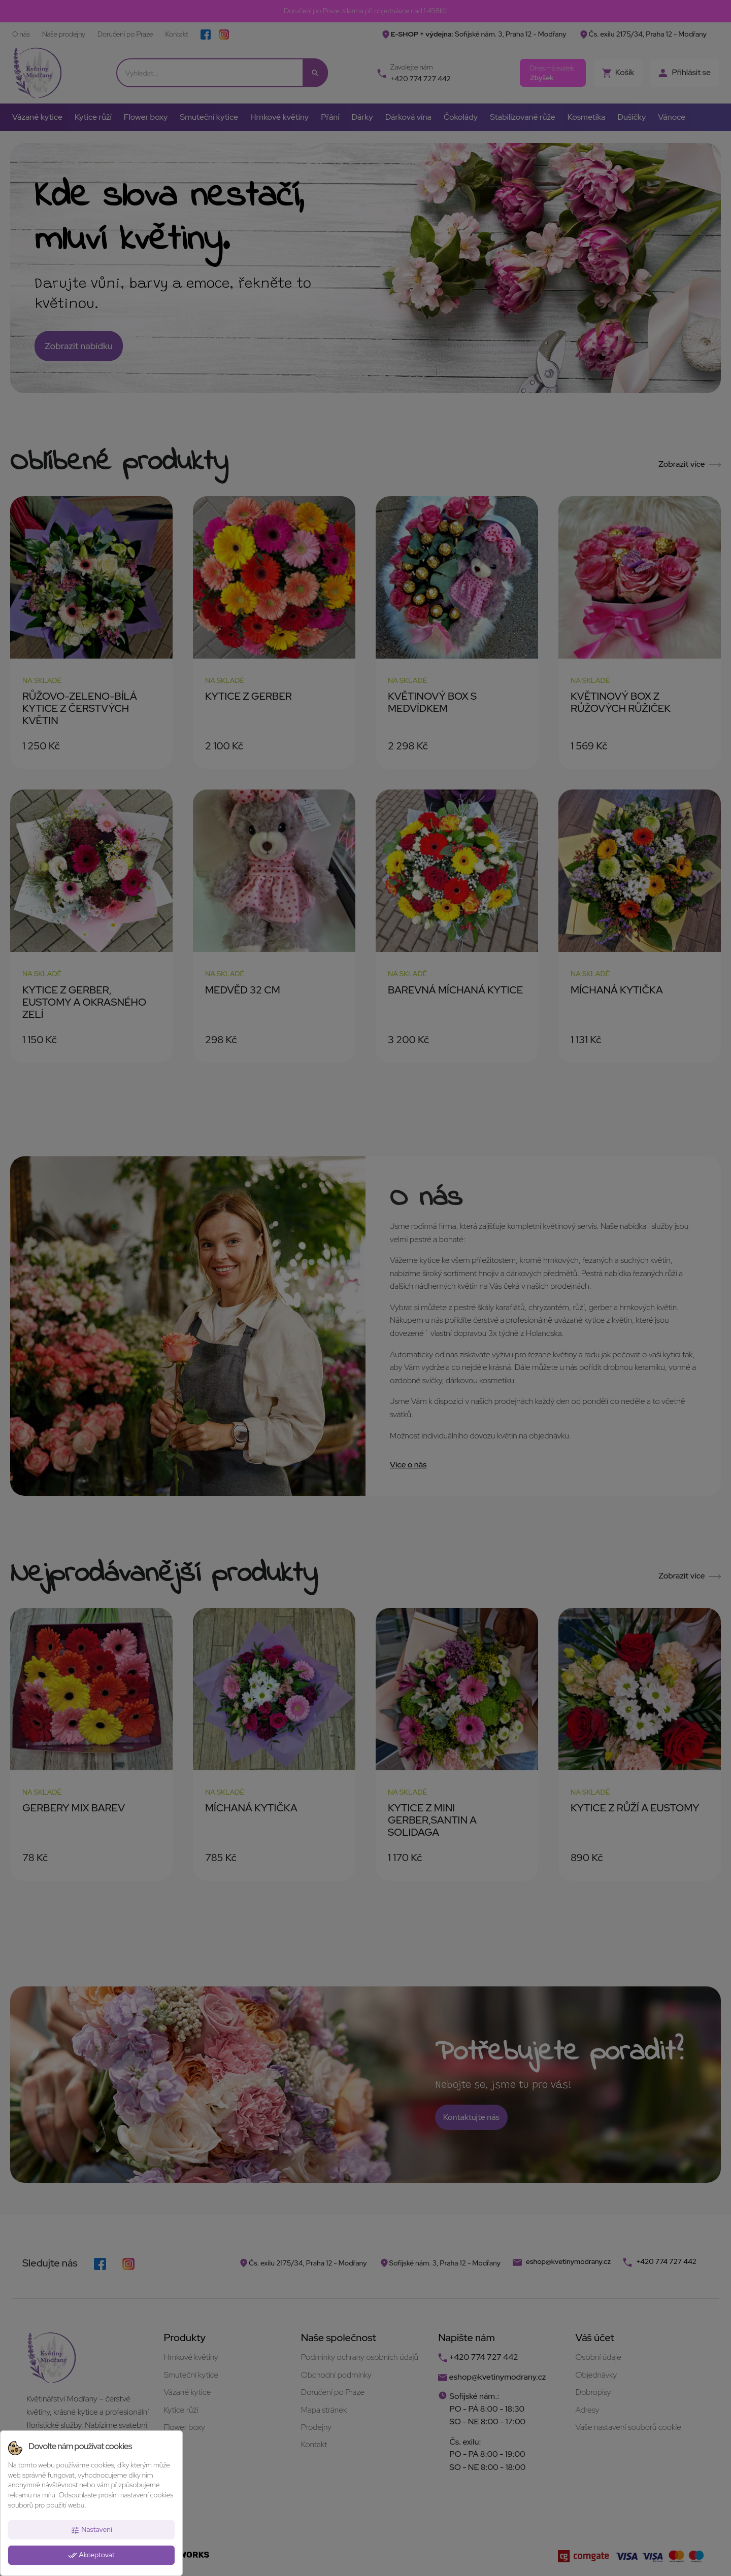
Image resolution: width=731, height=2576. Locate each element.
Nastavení (91, 2530)
